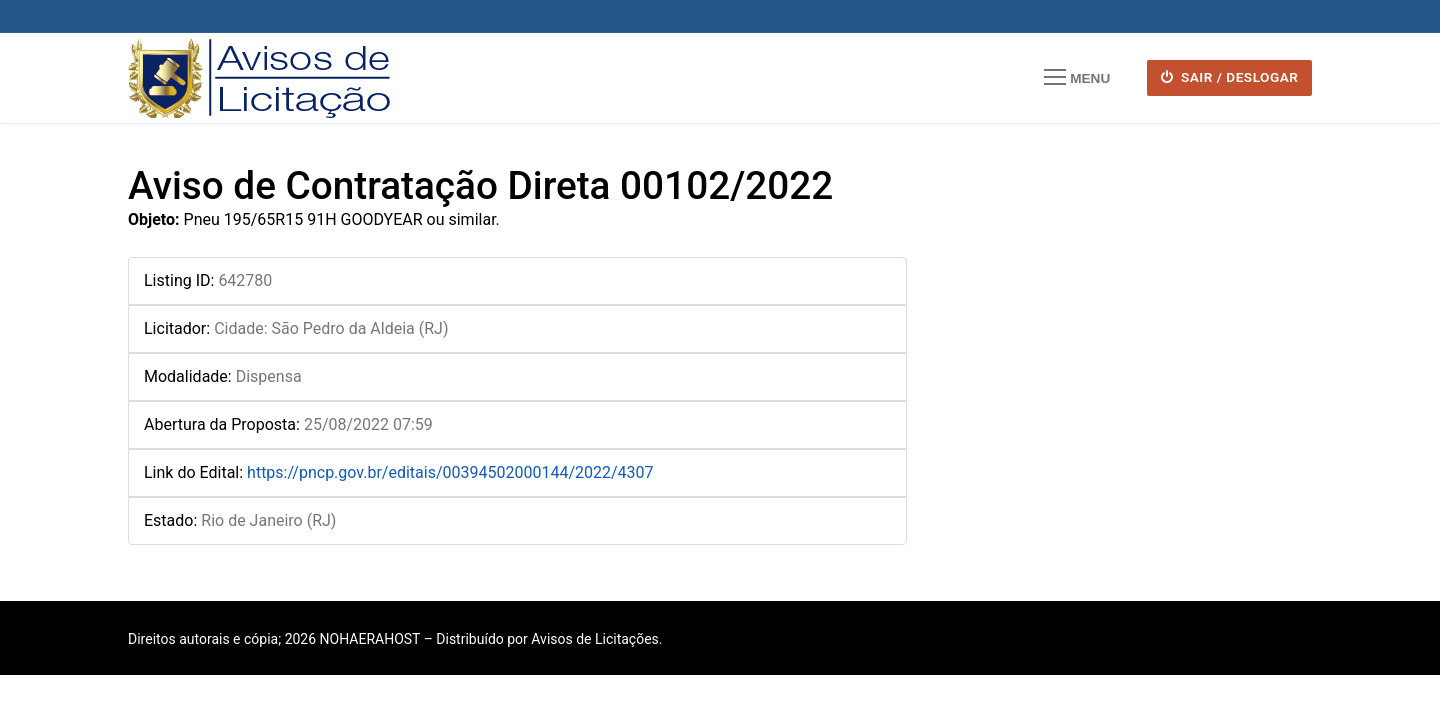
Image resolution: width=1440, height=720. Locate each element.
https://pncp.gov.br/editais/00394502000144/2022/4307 (450, 472)
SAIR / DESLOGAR (1230, 77)
